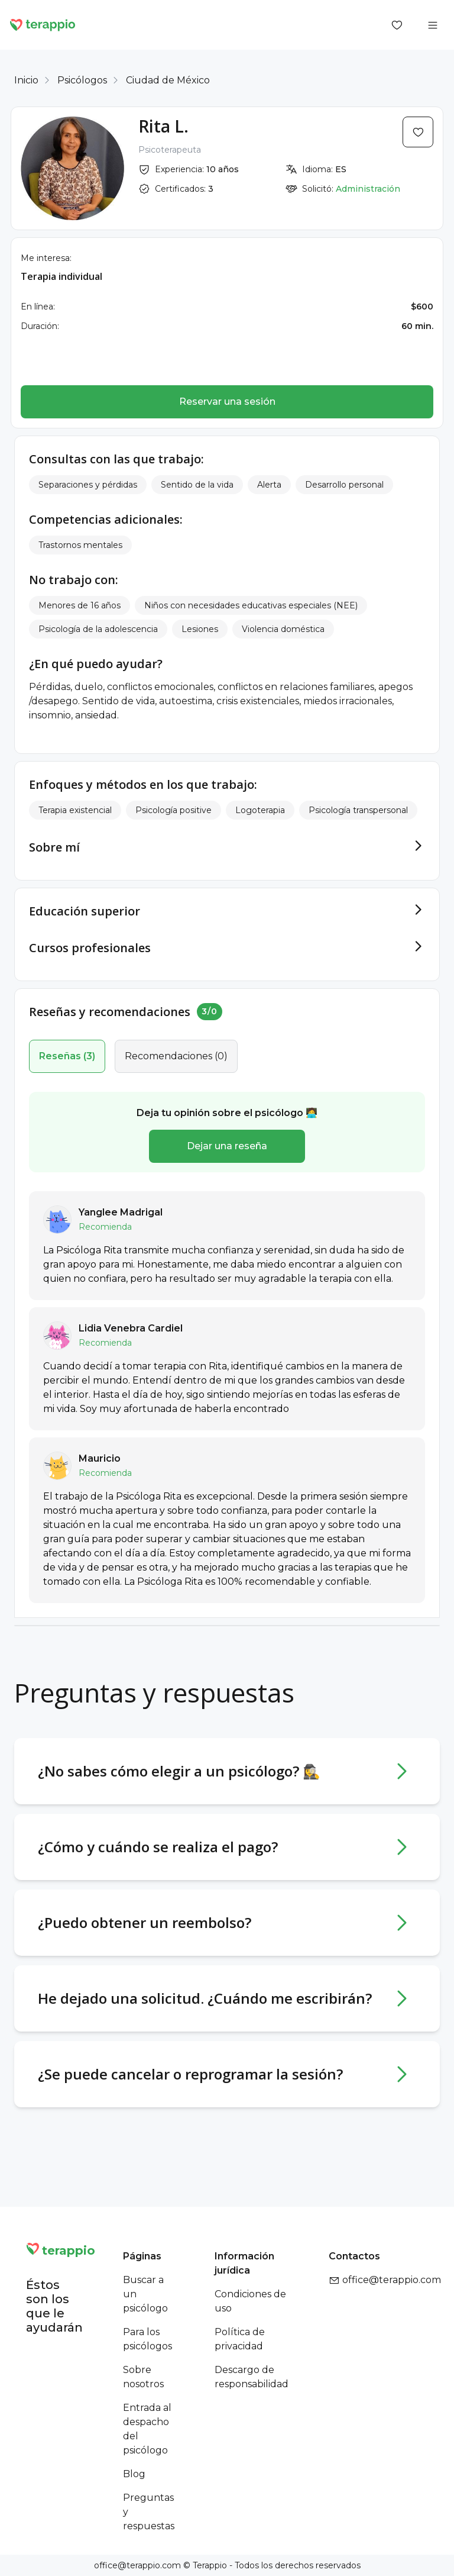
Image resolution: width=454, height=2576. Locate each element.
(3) (67, 1056)
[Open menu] (433, 25)
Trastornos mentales (80, 545)
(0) (176, 1056)
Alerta (269, 484)
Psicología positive (173, 810)
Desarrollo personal (344, 484)
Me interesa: (46, 258)
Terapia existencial (75, 810)
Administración (368, 188)
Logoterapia (260, 810)
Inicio (26, 80)
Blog (134, 2474)
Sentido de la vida (197, 484)
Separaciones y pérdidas (87, 484)
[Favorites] (397, 24)
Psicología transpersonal (358, 810)
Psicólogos (82, 80)
